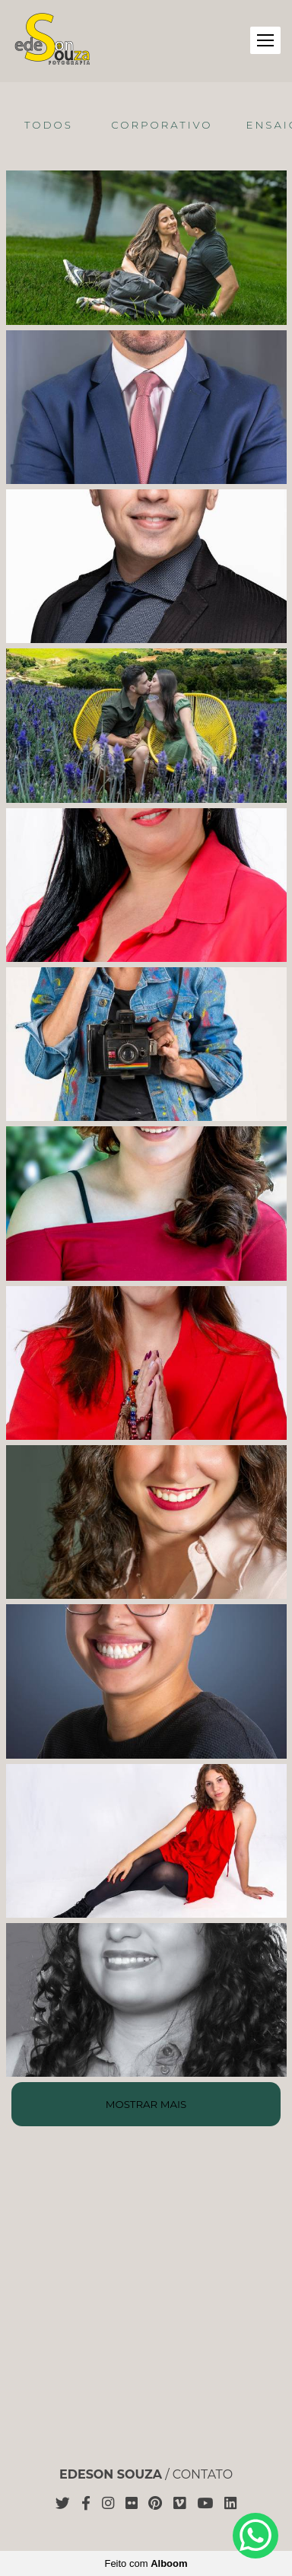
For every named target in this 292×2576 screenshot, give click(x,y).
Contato (203, 2475)
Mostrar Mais (146, 2104)
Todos (48, 125)
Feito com (145, 2563)
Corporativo (161, 125)
